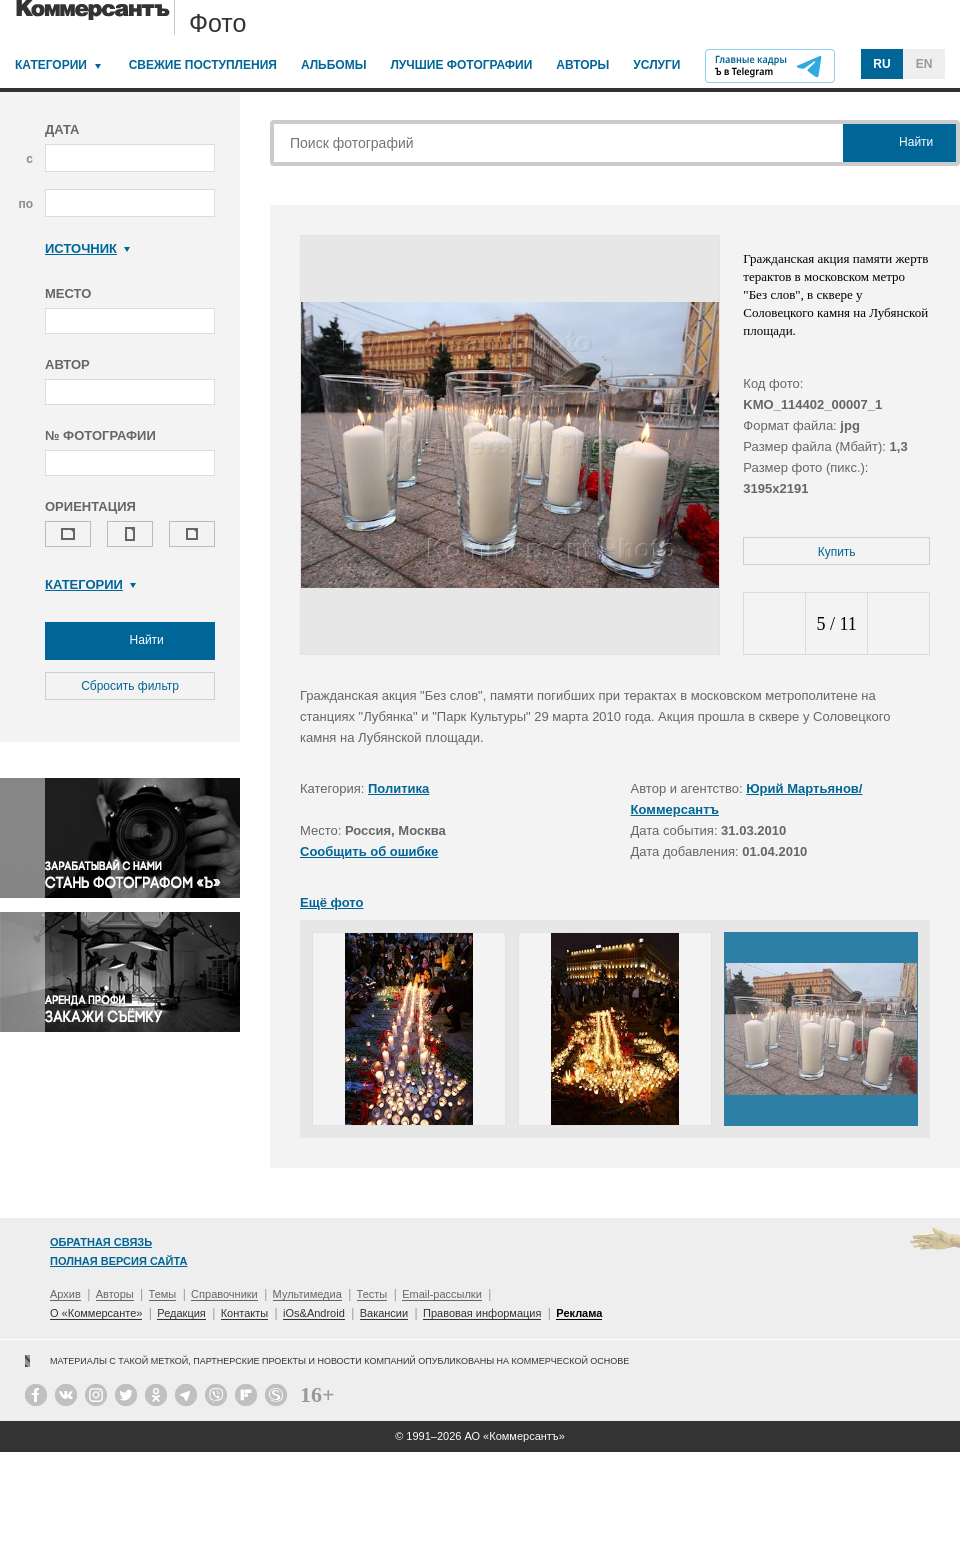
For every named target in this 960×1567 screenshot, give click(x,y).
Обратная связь (101, 1242)
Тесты (372, 1294)
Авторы (582, 65)
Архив (65, 1294)
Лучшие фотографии (461, 65)
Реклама (579, 1313)
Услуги (656, 65)
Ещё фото (331, 902)
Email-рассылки (442, 1294)
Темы (163, 1294)
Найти (130, 641)
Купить (837, 552)
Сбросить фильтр (130, 686)
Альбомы (334, 65)
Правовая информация (482, 1313)
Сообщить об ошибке (369, 851)
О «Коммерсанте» (96, 1313)
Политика (398, 788)
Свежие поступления (203, 65)
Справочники (224, 1294)
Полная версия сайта (118, 1261)
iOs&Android (314, 1313)
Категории (51, 65)
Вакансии (384, 1313)
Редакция (181, 1313)
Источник (87, 248)
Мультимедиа (307, 1294)
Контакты (245, 1313)
